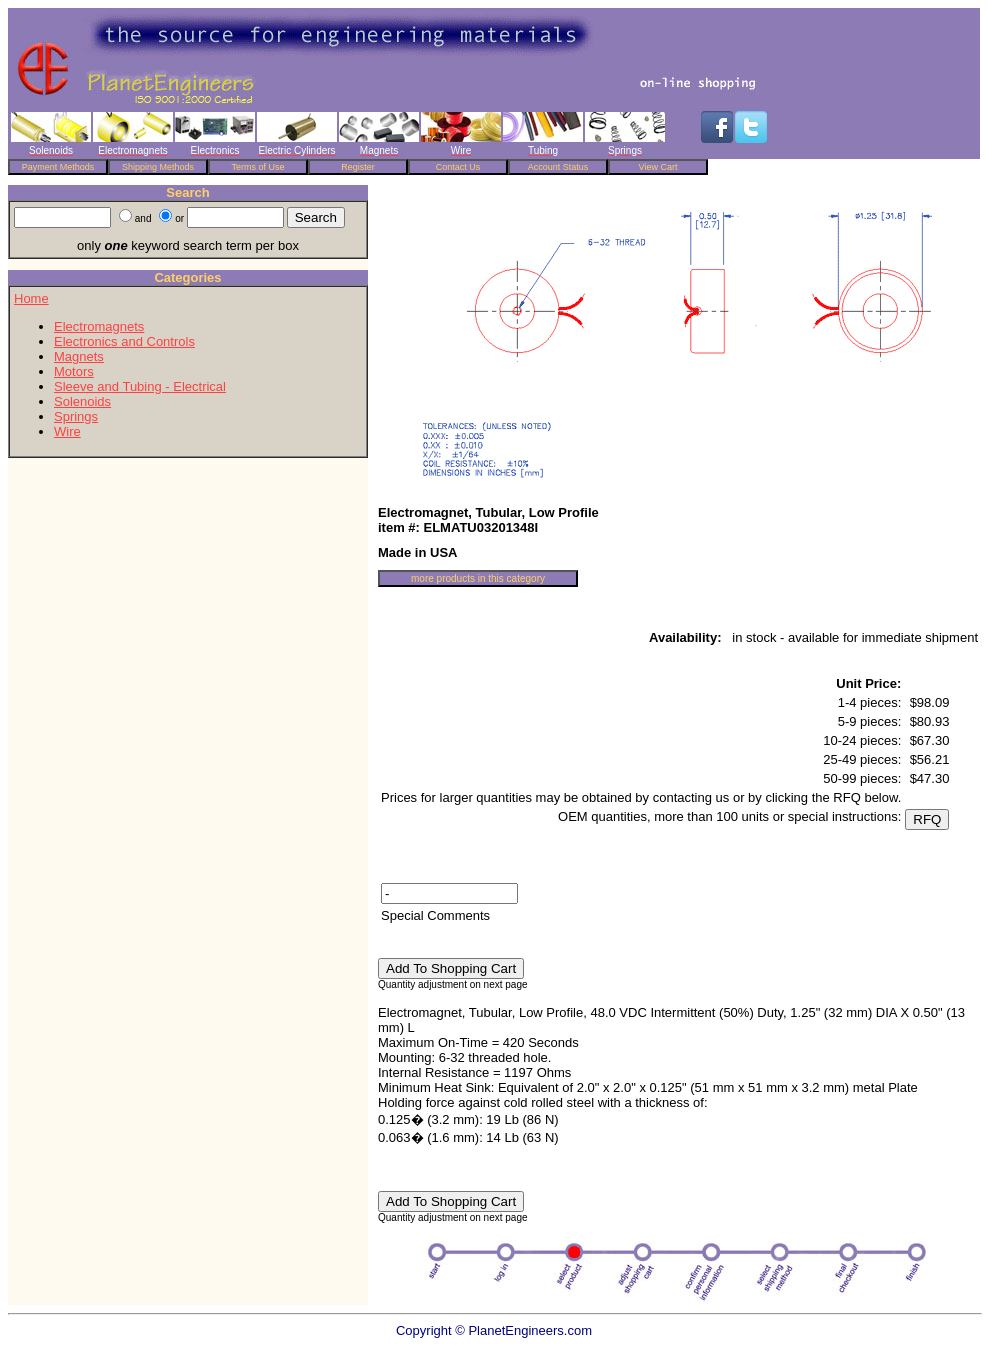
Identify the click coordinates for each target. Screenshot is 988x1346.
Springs (76, 416)
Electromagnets (99, 326)
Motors (74, 371)
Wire (67, 431)
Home (31, 298)
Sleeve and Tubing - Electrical (140, 386)
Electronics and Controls (124, 341)
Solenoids (82, 401)
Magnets (79, 356)
